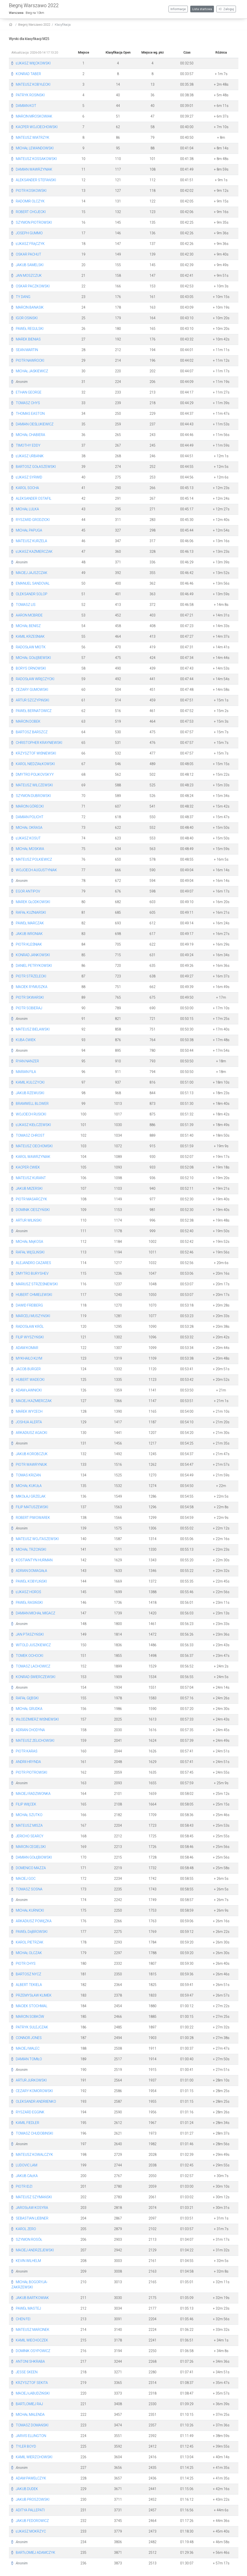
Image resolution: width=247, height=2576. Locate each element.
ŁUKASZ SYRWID (29, 477)
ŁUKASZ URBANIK (30, 456)
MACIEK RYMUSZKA (31, 987)
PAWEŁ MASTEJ (28, 2308)
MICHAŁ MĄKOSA (29, 1242)
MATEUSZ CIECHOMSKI (34, 1146)
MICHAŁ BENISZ (28, 626)
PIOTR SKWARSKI (30, 997)
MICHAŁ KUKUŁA (29, 1486)
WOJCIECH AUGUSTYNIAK (36, 870)
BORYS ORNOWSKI (31, 668)
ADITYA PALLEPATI (30, 2510)
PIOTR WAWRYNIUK (31, 1464)
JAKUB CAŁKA (27, 2176)
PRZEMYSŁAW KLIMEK (34, 1995)
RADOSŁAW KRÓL (30, 1326)
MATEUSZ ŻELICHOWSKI (35, 1741)
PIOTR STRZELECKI (31, 976)
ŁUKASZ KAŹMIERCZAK (34, 552)
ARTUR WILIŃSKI (28, 1220)
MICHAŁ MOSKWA (30, 849)
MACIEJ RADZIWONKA (33, 1794)
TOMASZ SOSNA (29, 1889)
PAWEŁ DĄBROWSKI (31, 1932)
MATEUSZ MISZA (29, 1825)
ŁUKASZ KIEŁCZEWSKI (33, 1125)
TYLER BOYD (26, 2446)
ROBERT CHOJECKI (31, 212)
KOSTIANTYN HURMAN (34, 1560)
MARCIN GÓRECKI (30, 806)
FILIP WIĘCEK (26, 1804)
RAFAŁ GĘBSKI (27, 1698)
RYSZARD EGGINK (30, 2112)
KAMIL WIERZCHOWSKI (34, 2457)
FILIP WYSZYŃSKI (30, 1337)
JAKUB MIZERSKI (29, 1188)
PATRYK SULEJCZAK (32, 2027)
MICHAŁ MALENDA (30, 2415)
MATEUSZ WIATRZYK (32, 137)
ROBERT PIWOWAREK (33, 1518)
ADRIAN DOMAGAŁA (31, 1571)
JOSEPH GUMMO (29, 233)
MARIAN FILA (26, 1072)
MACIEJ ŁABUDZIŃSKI (33, 2393)
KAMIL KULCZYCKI (30, 1082)
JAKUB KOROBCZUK (32, 1454)
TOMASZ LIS (26, 605)
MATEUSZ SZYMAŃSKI (34, 2197)
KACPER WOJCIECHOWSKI (36, 127)
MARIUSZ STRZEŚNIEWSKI (37, 1284)
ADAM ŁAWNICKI (29, 1390)
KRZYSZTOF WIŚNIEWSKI (36, 753)
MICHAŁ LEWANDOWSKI (35, 148)
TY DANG (23, 297)
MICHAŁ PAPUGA (29, 530)
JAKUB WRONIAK (29, 934)
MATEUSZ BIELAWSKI (33, 1029)
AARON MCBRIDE (29, 615)
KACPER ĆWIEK (28, 1167)
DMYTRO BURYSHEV (32, 1273)
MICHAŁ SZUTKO (29, 1815)
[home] (11, 24)
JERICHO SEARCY (29, 1836)
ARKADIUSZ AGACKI (31, 1433)
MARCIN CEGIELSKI (31, 1847)
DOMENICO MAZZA (31, 1868)
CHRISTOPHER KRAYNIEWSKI (39, 743)
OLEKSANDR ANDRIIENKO (36, 2101)
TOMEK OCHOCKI (29, 1656)
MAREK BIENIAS (28, 339)
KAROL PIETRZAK (29, 1942)
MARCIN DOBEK (28, 721)
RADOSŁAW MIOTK (31, 647)
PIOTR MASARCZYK (31, 1199)
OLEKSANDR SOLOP (31, 594)
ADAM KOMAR (27, 1348)
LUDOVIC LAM (26, 2165)
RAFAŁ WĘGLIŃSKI (30, 1252)
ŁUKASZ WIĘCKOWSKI (33, 63)
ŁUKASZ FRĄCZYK (30, 244)
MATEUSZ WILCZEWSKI (34, 785)
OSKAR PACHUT (28, 254)
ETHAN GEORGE (28, 392)
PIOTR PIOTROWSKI (31, 1772)
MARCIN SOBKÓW (30, 2017)
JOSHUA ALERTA (29, 1422)
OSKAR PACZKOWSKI (33, 286)
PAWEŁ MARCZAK (30, 923)
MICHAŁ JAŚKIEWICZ (32, 371)
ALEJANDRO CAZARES (33, 1263)
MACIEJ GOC (26, 1879)
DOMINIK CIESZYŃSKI (33, 1210)
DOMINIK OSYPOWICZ (33, 2351)
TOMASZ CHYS (28, 403)
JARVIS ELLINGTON (31, 2436)
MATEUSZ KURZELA (31, 541)
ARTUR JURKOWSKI (31, 2080)
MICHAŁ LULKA (27, 509)
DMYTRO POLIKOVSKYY (35, 774)
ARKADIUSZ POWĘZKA (34, 1921)
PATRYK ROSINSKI (30, 95)
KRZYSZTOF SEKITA (32, 2383)
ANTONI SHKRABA (30, 2361)
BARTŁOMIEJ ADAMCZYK (35, 2553)
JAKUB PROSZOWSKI (32, 2499)
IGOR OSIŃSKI (27, 318)
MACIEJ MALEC (27, 2048)
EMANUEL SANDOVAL (33, 583)
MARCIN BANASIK (30, 307)
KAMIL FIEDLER (27, 2123)
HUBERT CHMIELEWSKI (34, 1295)
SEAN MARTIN (27, 350)
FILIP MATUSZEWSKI (32, 1507)
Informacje (178, 9)
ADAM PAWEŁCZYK (31, 2478)
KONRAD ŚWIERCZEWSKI (35, 1677)
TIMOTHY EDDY (28, 445)
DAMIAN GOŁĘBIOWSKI (34, 1857)
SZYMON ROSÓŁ (29, 2239)
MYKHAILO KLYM (29, 1358)
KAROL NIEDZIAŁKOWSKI (35, 764)
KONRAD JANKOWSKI (33, 955)
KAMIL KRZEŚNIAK (30, 636)
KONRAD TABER (28, 74)
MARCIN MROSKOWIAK (34, 116)
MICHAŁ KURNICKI (30, 1910)
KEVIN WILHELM (28, 2261)
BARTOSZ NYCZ (28, 1974)
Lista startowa (202, 9)
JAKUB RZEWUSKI (30, 1093)
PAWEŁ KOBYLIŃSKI (31, 1581)
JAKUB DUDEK (27, 2489)
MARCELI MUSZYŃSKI (33, 1316)
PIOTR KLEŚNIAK (29, 944)
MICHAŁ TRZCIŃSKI (31, 1549)
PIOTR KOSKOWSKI (31, 191)
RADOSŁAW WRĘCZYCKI (35, 679)
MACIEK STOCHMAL (31, 2006)
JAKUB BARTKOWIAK (32, 2298)
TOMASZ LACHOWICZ (33, 1666)
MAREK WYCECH (29, 1411)
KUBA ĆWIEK (26, 1040)
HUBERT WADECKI (30, 1380)
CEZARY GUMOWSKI (32, 690)
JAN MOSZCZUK (29, 275)
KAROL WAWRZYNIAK (33, 1157)
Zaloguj (226, 9)
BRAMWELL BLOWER (32, 1104)
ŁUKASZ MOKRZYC (31, 2531)
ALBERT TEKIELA (29, 1985)
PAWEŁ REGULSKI (29, 329)
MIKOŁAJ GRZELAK (31, 1496)
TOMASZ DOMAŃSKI (32, 2425)
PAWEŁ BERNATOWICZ (34, 711)
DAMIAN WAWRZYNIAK (34, 169)
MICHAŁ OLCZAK (29, 1953)
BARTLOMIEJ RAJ (29, 2404)
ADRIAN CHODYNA (30, 1730)
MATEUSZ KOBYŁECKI (33, 84)
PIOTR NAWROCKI (30, 360)
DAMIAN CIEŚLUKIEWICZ (35, 424)
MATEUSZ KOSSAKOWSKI (36, 159)
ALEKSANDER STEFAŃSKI (36, 180)
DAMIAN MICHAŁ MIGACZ (35, 1613)
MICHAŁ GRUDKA (29, 1709)
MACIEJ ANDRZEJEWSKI (35, 2250)
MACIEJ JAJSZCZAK (31, 573)
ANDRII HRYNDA (28, 1762)
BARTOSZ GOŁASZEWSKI (36, 467)
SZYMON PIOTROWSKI (34, 222)
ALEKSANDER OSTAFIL (33, 498)
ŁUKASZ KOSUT (28, 838)
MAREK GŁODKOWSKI (33, 902)
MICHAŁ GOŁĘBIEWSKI (33, 658)
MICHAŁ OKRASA (29, 828)
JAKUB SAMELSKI (29, 265)
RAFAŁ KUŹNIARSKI (31, 912)
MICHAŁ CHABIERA (30, 435)
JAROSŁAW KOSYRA (32, 2208)
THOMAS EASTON (30, 414)
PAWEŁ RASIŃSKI (29, 1603)
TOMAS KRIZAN (28, 1475)
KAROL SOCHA (27, 488)
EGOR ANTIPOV (28, 891)
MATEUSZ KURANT (31, 1178)
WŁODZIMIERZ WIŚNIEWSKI (37, 1719)
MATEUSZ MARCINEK (32, 2330)
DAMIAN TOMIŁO (29, 2059)
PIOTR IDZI (24, 2186)
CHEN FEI (23, 2319)
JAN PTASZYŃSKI (30, 1634)
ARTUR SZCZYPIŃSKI (32, 700)
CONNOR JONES (29, 2038)
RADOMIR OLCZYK (30, 201)
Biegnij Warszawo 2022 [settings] (34, 24)
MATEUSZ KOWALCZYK (34, 2155)
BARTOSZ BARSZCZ (32, 732)
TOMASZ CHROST (30, 1135)
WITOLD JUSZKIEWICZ (33, 1645)
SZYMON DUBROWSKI (33, 796)
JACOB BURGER (28, 1369)
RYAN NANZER (27, 1061)
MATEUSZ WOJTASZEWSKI (37, 1539)
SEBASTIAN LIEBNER (32, 2218)
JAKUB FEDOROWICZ (32, 2521)
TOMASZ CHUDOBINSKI (34, 2133)
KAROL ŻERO (26, 2229)
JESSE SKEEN (27, 2372)
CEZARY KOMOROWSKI (34, 2091)
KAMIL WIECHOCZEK (32, 2340)
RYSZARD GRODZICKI (33, 520)
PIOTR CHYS (26, 1963)
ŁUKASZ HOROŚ (28, 1592)
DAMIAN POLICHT (29, 817)
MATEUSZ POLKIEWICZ (34, 859)
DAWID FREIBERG (29, 1305)
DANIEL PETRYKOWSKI (34, 966)
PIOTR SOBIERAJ (29, 1008)
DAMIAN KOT (26, 106)
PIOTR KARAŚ (26, 1751)
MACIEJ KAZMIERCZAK (34, 1401)
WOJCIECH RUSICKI (31, 1114)
